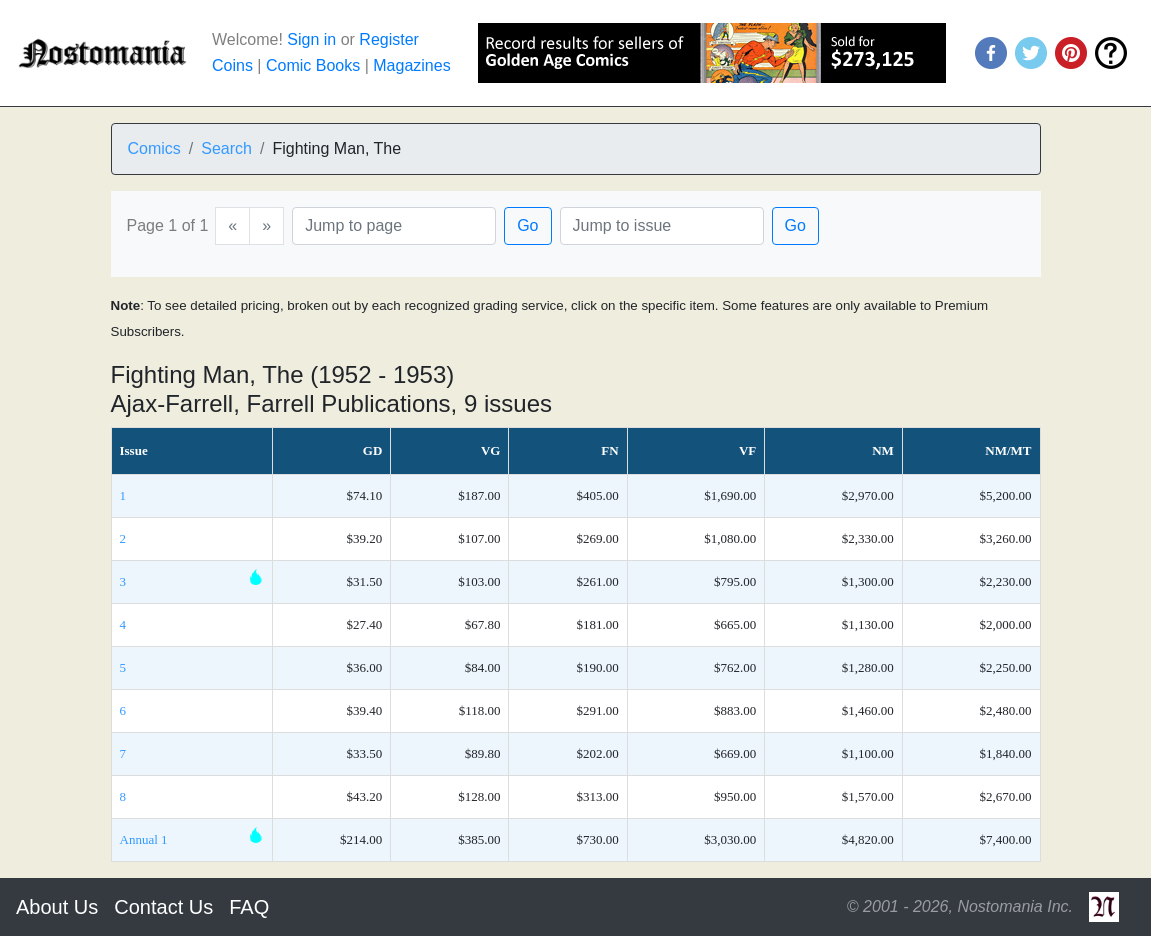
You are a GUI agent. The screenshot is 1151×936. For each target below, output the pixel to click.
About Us (57, 907)
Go (527, 225)
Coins (232, 65)
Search (226, 148)
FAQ (249, 907)
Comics (154, 148)
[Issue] (662, 226)
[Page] (394, 226)
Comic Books (313, 65)
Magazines (411, 65)
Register (389, 39)
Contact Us (163, 907)
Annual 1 (144, 839)
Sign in (311, 39)
